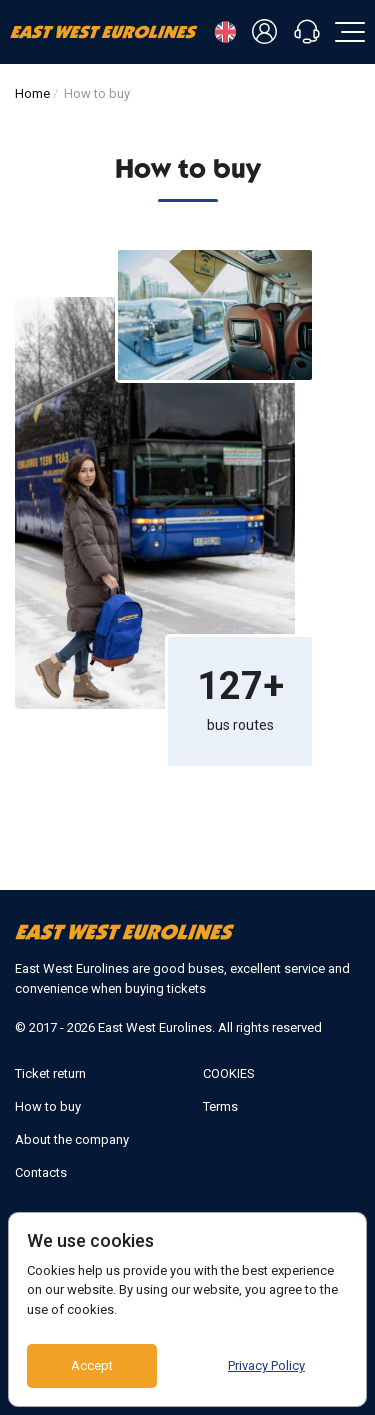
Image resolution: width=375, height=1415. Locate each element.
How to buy (48, 1106)
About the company (72, 1139)
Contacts (41, 1172)
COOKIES (229, 1073)
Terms (220, 1106)
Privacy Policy (266, 1365)
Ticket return (50, 1073)
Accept (92, 1365)
